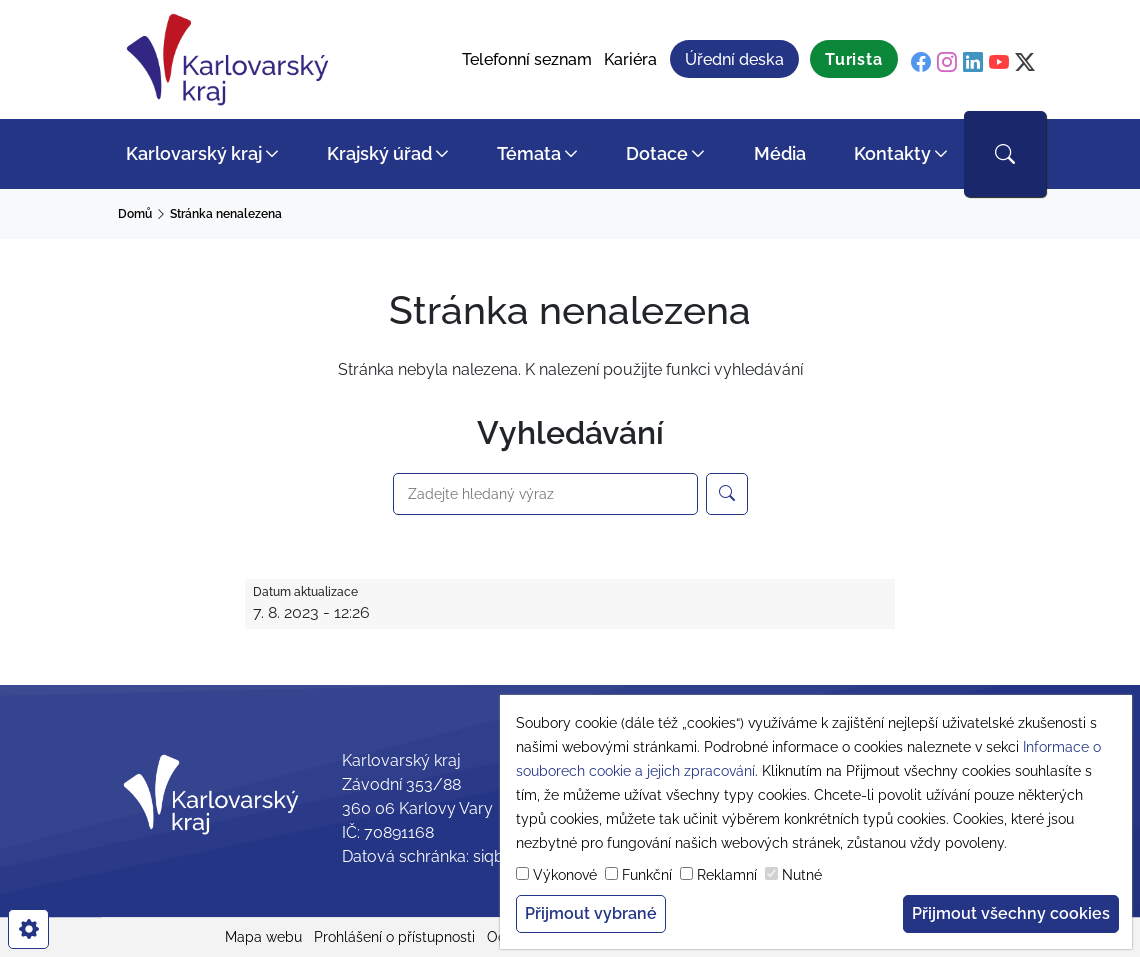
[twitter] (1025, 62)
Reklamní (727, 875)
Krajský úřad (379, 153)
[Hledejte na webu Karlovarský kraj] (727, 494)
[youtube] (999, 62)
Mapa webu (263, 937)
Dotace (657, 153)
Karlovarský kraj (194, 153)
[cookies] (28, 929)
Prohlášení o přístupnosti (394, 937)
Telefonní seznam (527, 59)
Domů (135, 214)
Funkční (647, 875)
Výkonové (565, 875)
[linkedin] (973, 62)
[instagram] (947, 62)
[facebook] (921, 62)
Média (780, 153)
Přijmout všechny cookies (1011, 913)
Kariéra (630, 59)
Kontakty (892, 153)
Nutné (802, 875)
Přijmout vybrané (591, 913)
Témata (529, 153)
